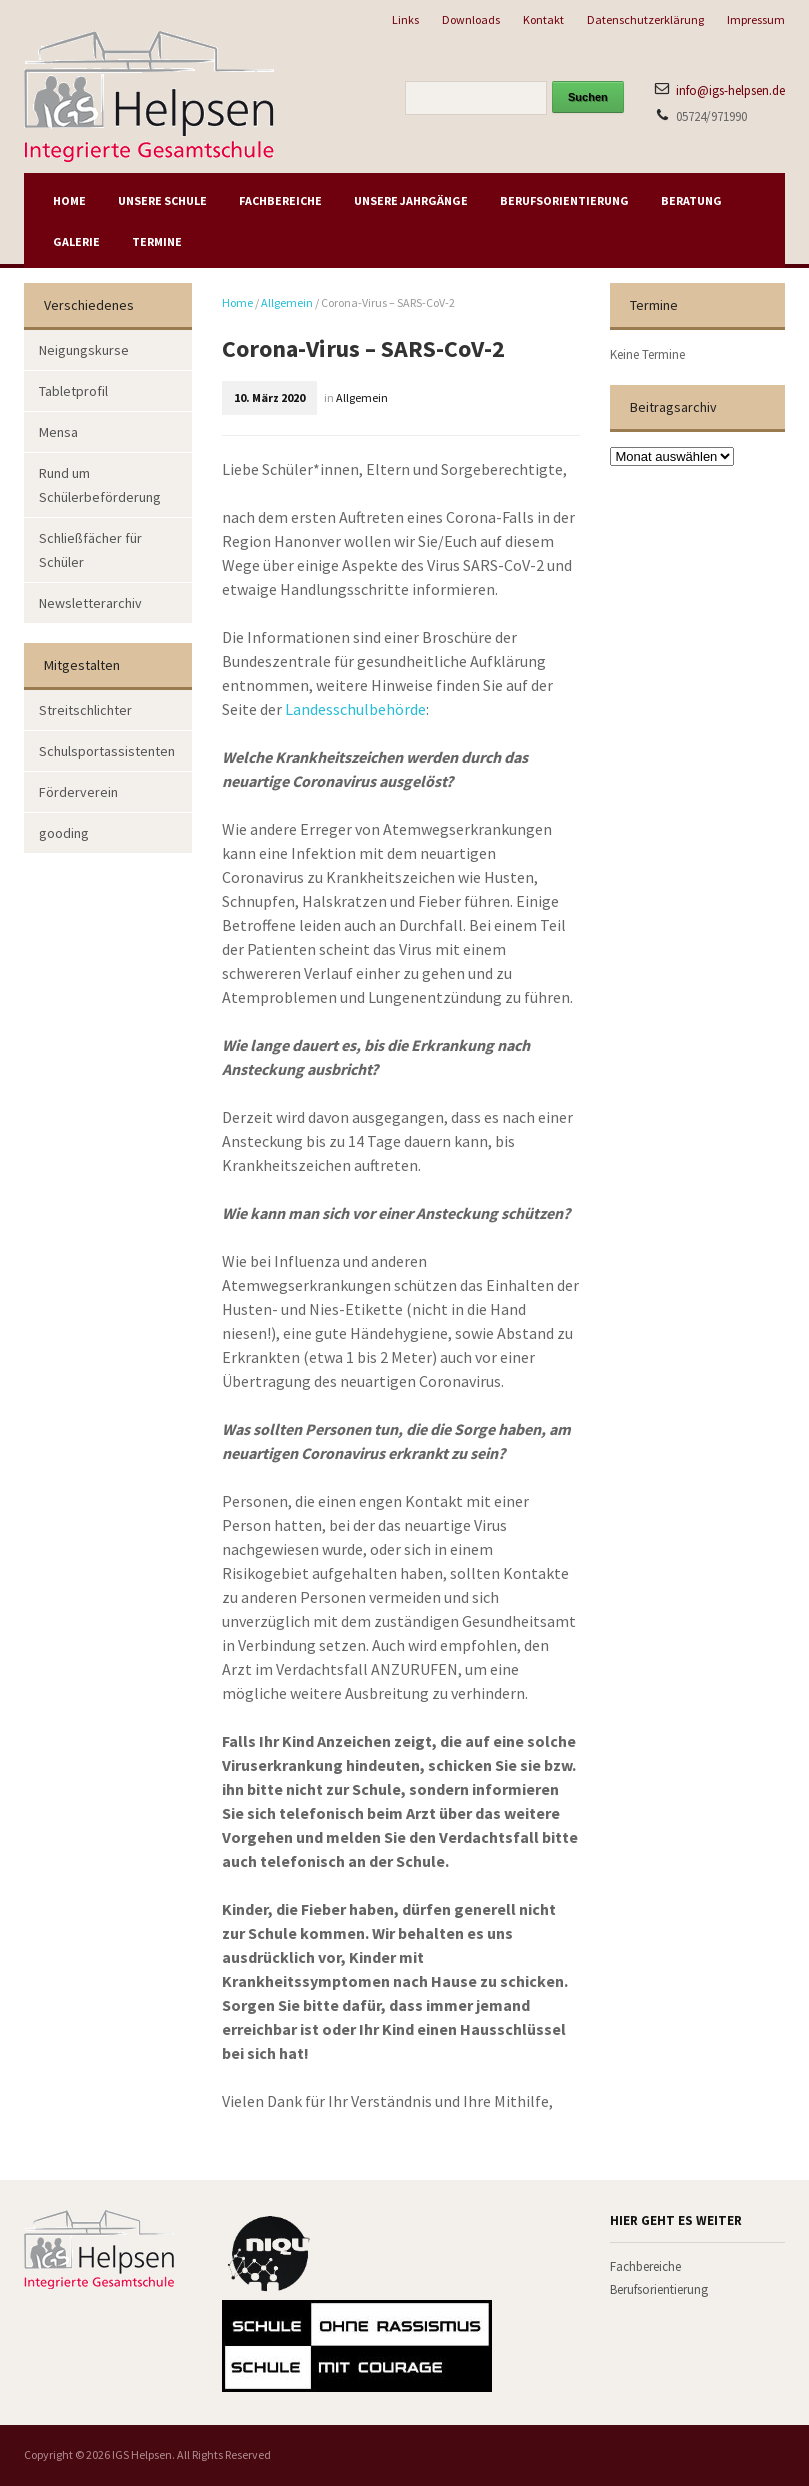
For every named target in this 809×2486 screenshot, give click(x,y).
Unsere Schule (162, 200)
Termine (157, 241)
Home (69, 200)
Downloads (471, 19)
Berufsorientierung (564, 200)
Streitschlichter (85, 710)
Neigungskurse (84, 350)
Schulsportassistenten (107, 751)
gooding (64, 833)
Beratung (691, 200)
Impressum (756, 19)
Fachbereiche (280, 200)
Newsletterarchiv (90, 603)
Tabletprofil (73, 391)
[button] (44, 2442)
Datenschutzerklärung (645, 19)
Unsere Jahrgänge (411, 200)
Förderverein (78, 792)
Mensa (58, 432)
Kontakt (543, 19)
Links (405, 19)
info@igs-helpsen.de (730, 90)
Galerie (76, 241)
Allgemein (287, 302)
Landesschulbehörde (355, 709)
